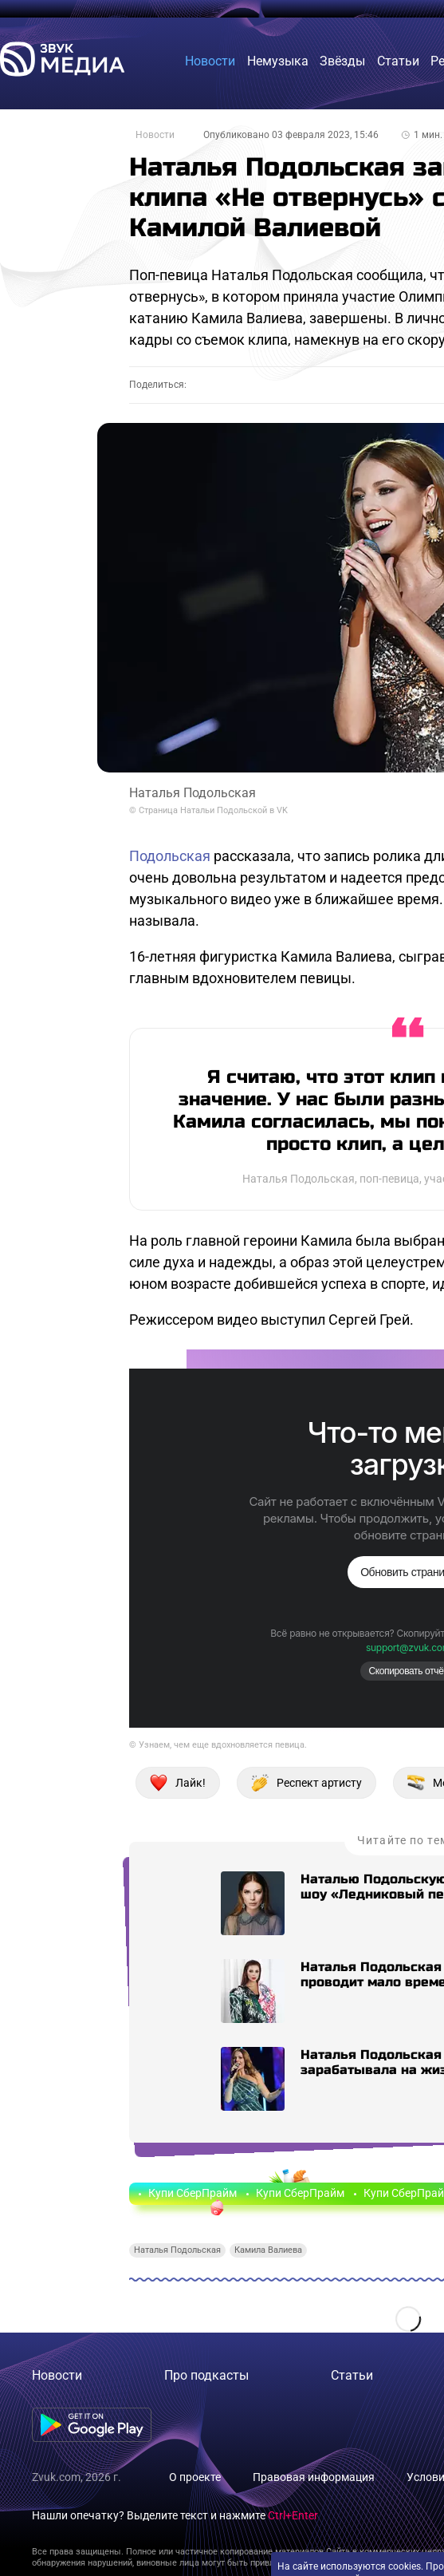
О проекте (195, 2477)
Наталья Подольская (177, 2250)
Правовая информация (314, 2477)
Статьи (352, 2375)
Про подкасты (206, 2375)
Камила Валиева (268, 2250)
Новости (155, 134)
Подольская (169, 855)
